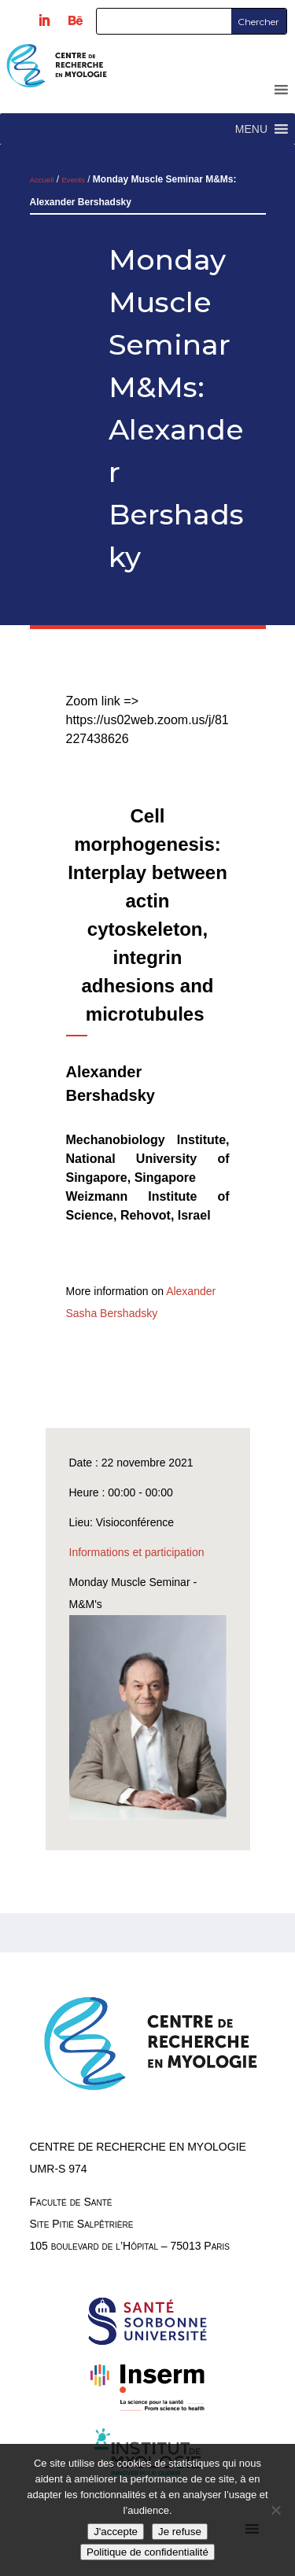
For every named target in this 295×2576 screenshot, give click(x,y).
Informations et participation (137, 1552)
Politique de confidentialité (147, 2552)
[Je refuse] (275, 2510)
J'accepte (116, 2531)
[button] (251, 129)
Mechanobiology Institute (146, 1139)
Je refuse (179, 2531)
